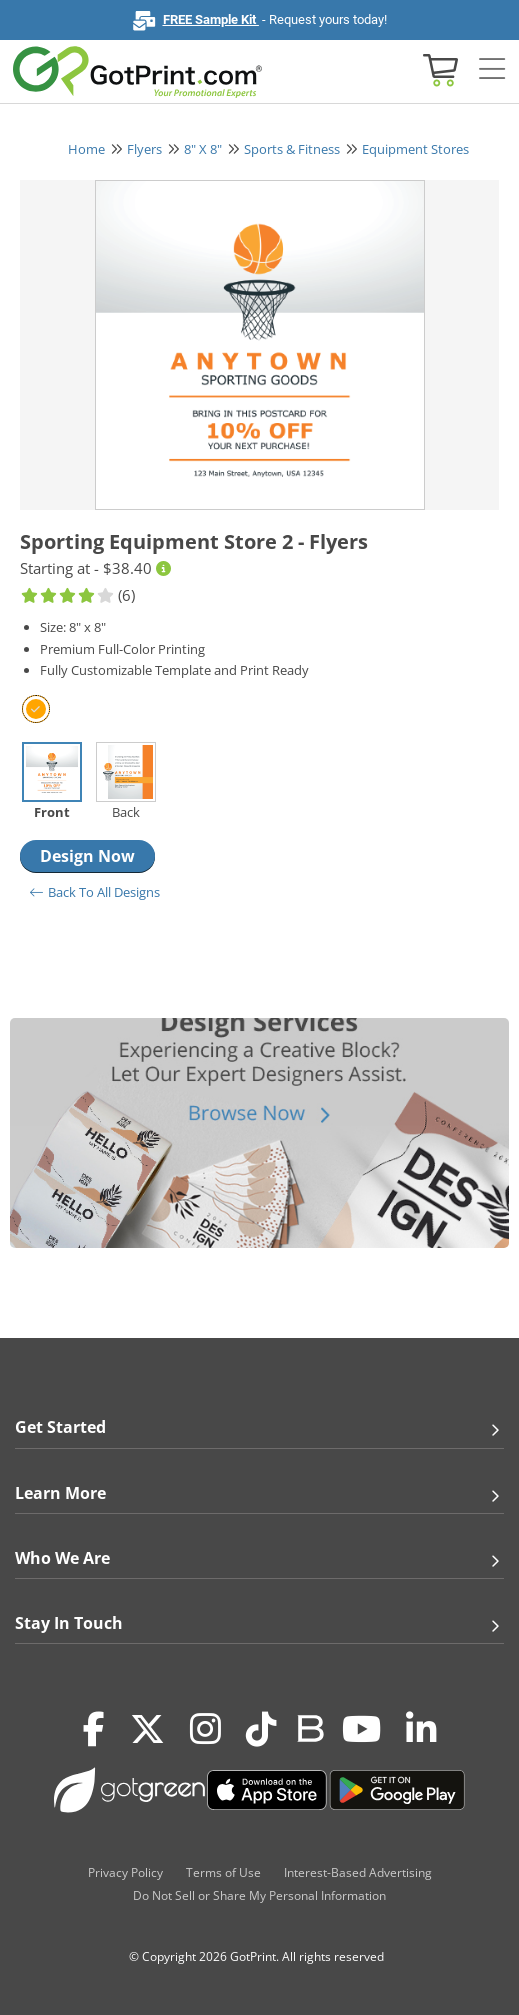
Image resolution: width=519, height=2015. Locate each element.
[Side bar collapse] (492, 69)
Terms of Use (223, 1872)
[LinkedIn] (421, 1729)
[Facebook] (94, 1729)
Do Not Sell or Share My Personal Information (259, 1895)
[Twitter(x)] (147, 1729)
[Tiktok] (261, 1729)
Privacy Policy (125, 1872)
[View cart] (438, 68)
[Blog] (309, 1727)
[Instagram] (205, 1729)
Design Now (87, 856)
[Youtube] (361, 1729)
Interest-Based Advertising (358, 1872)
